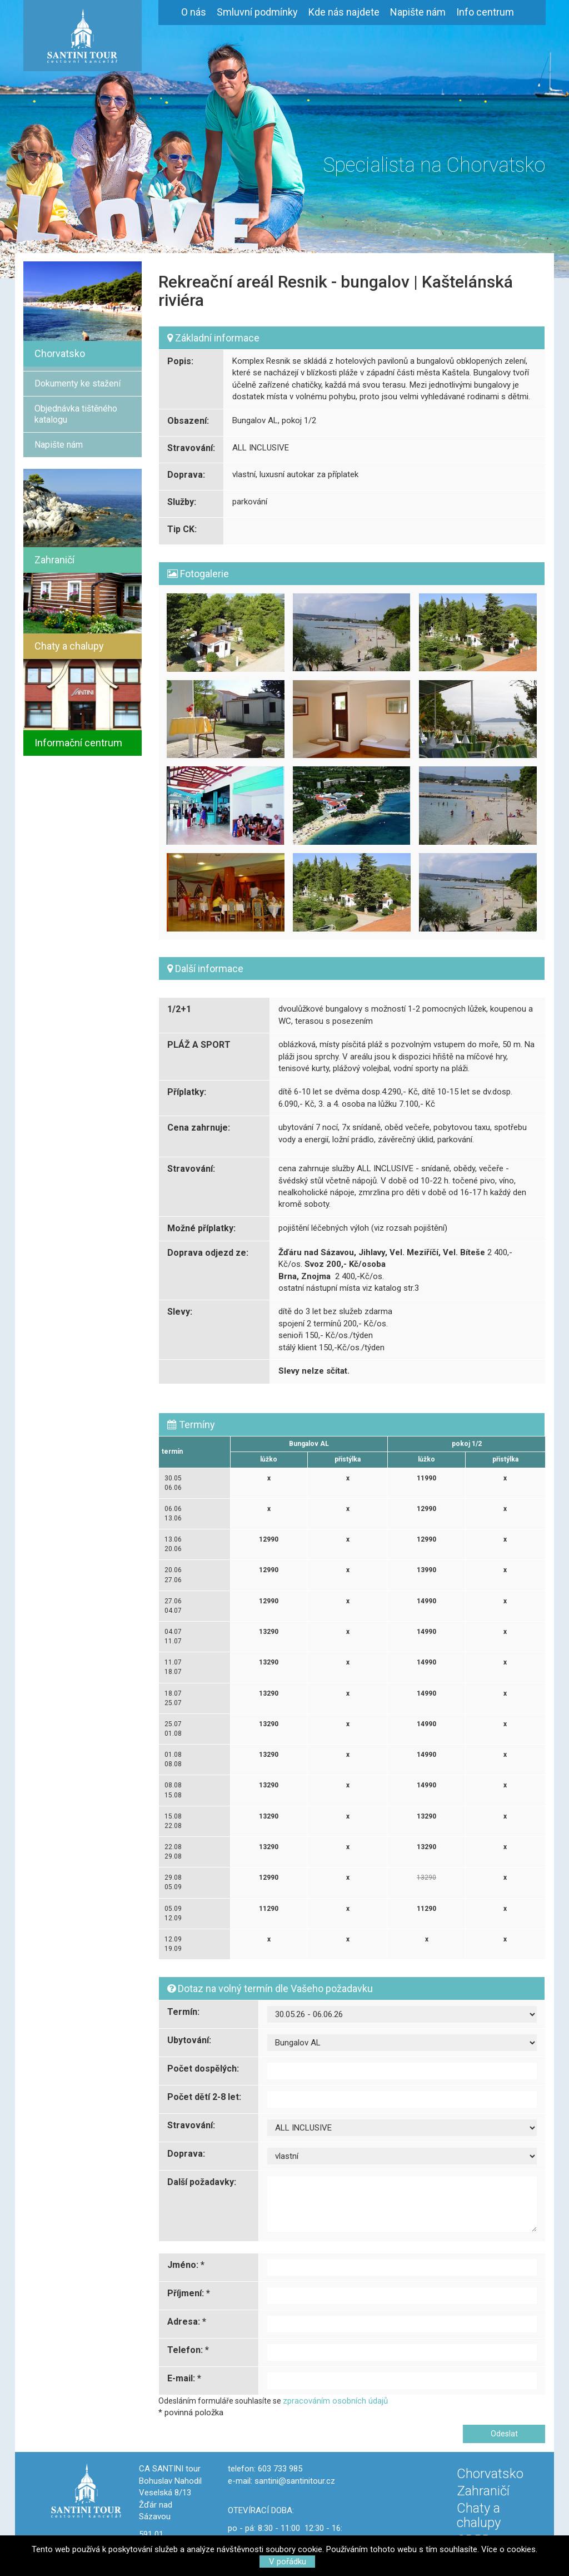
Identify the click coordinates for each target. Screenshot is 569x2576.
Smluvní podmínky (257, 12)
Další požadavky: (201, 2182)
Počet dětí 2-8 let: (204, 2097)
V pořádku (287, 2562)
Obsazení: (188, 420)
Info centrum (485, 12)
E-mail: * (184, 2378)
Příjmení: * (188, 2293)
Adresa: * (186, 2321)
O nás (193, 12)
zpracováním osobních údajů (335, 2401)
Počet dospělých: (203, 2068)
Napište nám (418, 12)
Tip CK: (182, 529)
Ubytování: (189, 2040)
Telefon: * (188, 2350)
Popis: (180, 361)
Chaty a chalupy (479, 2515)
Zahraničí (483, 2491)
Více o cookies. (509, 2549)
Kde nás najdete (344, 12)
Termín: (183, 2012)
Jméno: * (185, 2265)
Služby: (181, 502)
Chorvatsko (490, 2473)
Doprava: (186, 474)
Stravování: (191, 448)
